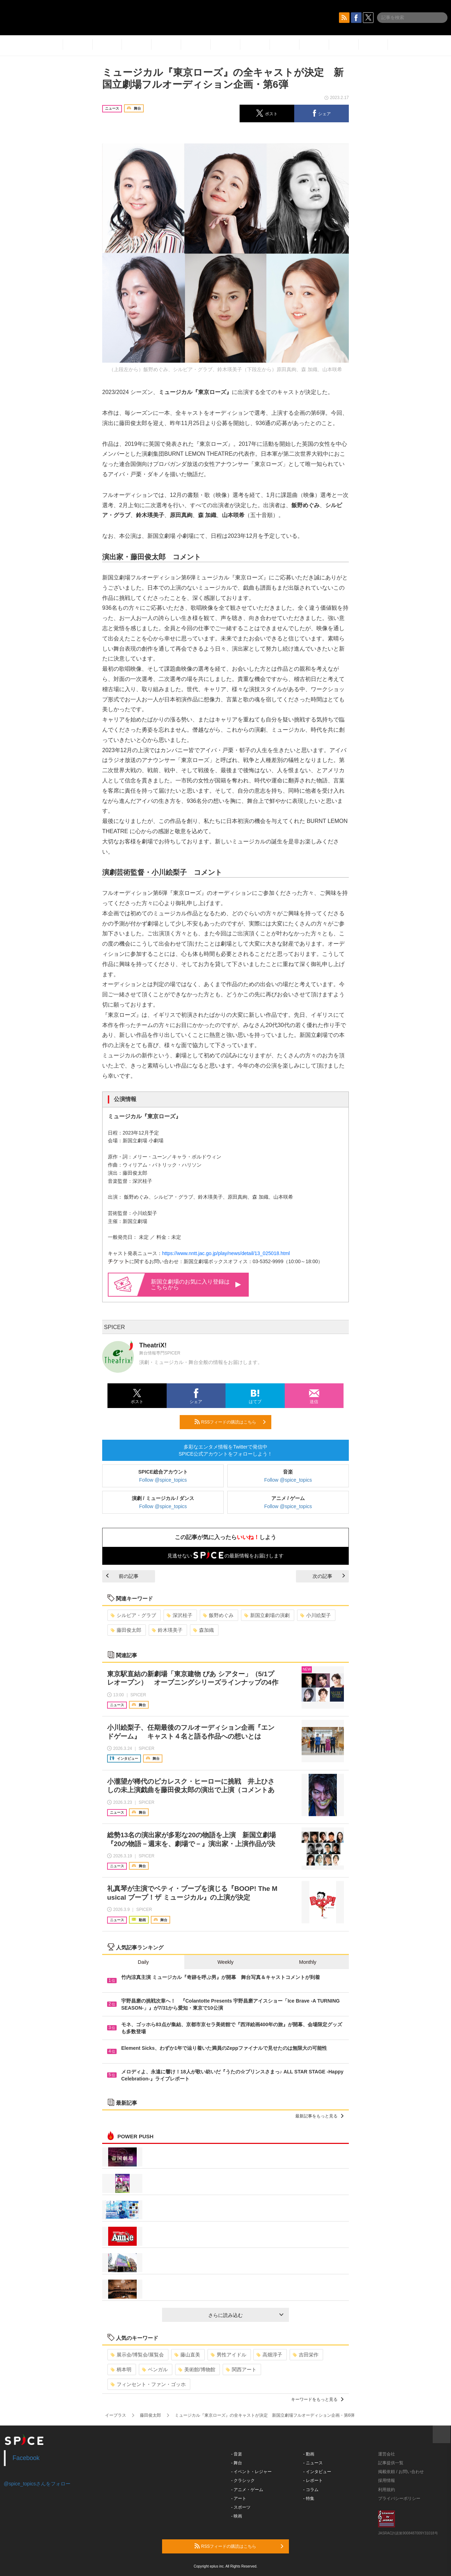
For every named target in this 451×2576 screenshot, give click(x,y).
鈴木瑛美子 (167, 1630)
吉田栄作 (306, 2354)
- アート (238, 2498)
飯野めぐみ (218, 1615)
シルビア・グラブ (133, 1615)
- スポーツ (241, 2507)
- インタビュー (317, 2471)
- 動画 (308, 2454)
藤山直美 (187, 2354)
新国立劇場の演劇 (267, 1615)
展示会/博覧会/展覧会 (137, 2354)
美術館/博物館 (196, 2369)
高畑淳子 (269, 2354)
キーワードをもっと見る (317, 2399)
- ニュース (313, 2462)
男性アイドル (228, 2354)
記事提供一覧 (390, 2462)
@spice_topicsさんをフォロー (37, 2483)
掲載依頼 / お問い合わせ (401, 2471)
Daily (143, 1962)
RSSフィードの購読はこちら (230, 1422)
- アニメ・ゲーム (247, 2489)
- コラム (311, 2489)
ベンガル (155, 2369)
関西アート (241, 2369)
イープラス (115, 2415)
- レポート (313, 2480)
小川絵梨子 (315, 1615)
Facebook (26, 2457)
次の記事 (329, 1576)
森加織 (203, 1630)
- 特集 (308, 2498)
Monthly (307, 1962)
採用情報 (386, 2480)
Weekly (225, 1962)
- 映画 (236, 2516)
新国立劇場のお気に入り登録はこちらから (196, 1284)
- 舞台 (236, 2462)
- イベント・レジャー (251, 2471)
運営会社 (386, 2454)
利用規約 (386, 2489)
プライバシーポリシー (399, 2498)
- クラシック (243, 2480)
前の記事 (122, 1576)
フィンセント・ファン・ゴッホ (148, 2384)
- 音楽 (236, 2454)
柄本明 (121, 2369)
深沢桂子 (179, 1615)
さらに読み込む (245, 2315)
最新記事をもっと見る (319, 2116)
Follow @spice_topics (163, 1480)
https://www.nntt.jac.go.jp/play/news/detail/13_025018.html (226, 1253)
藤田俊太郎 (126, 1630)
